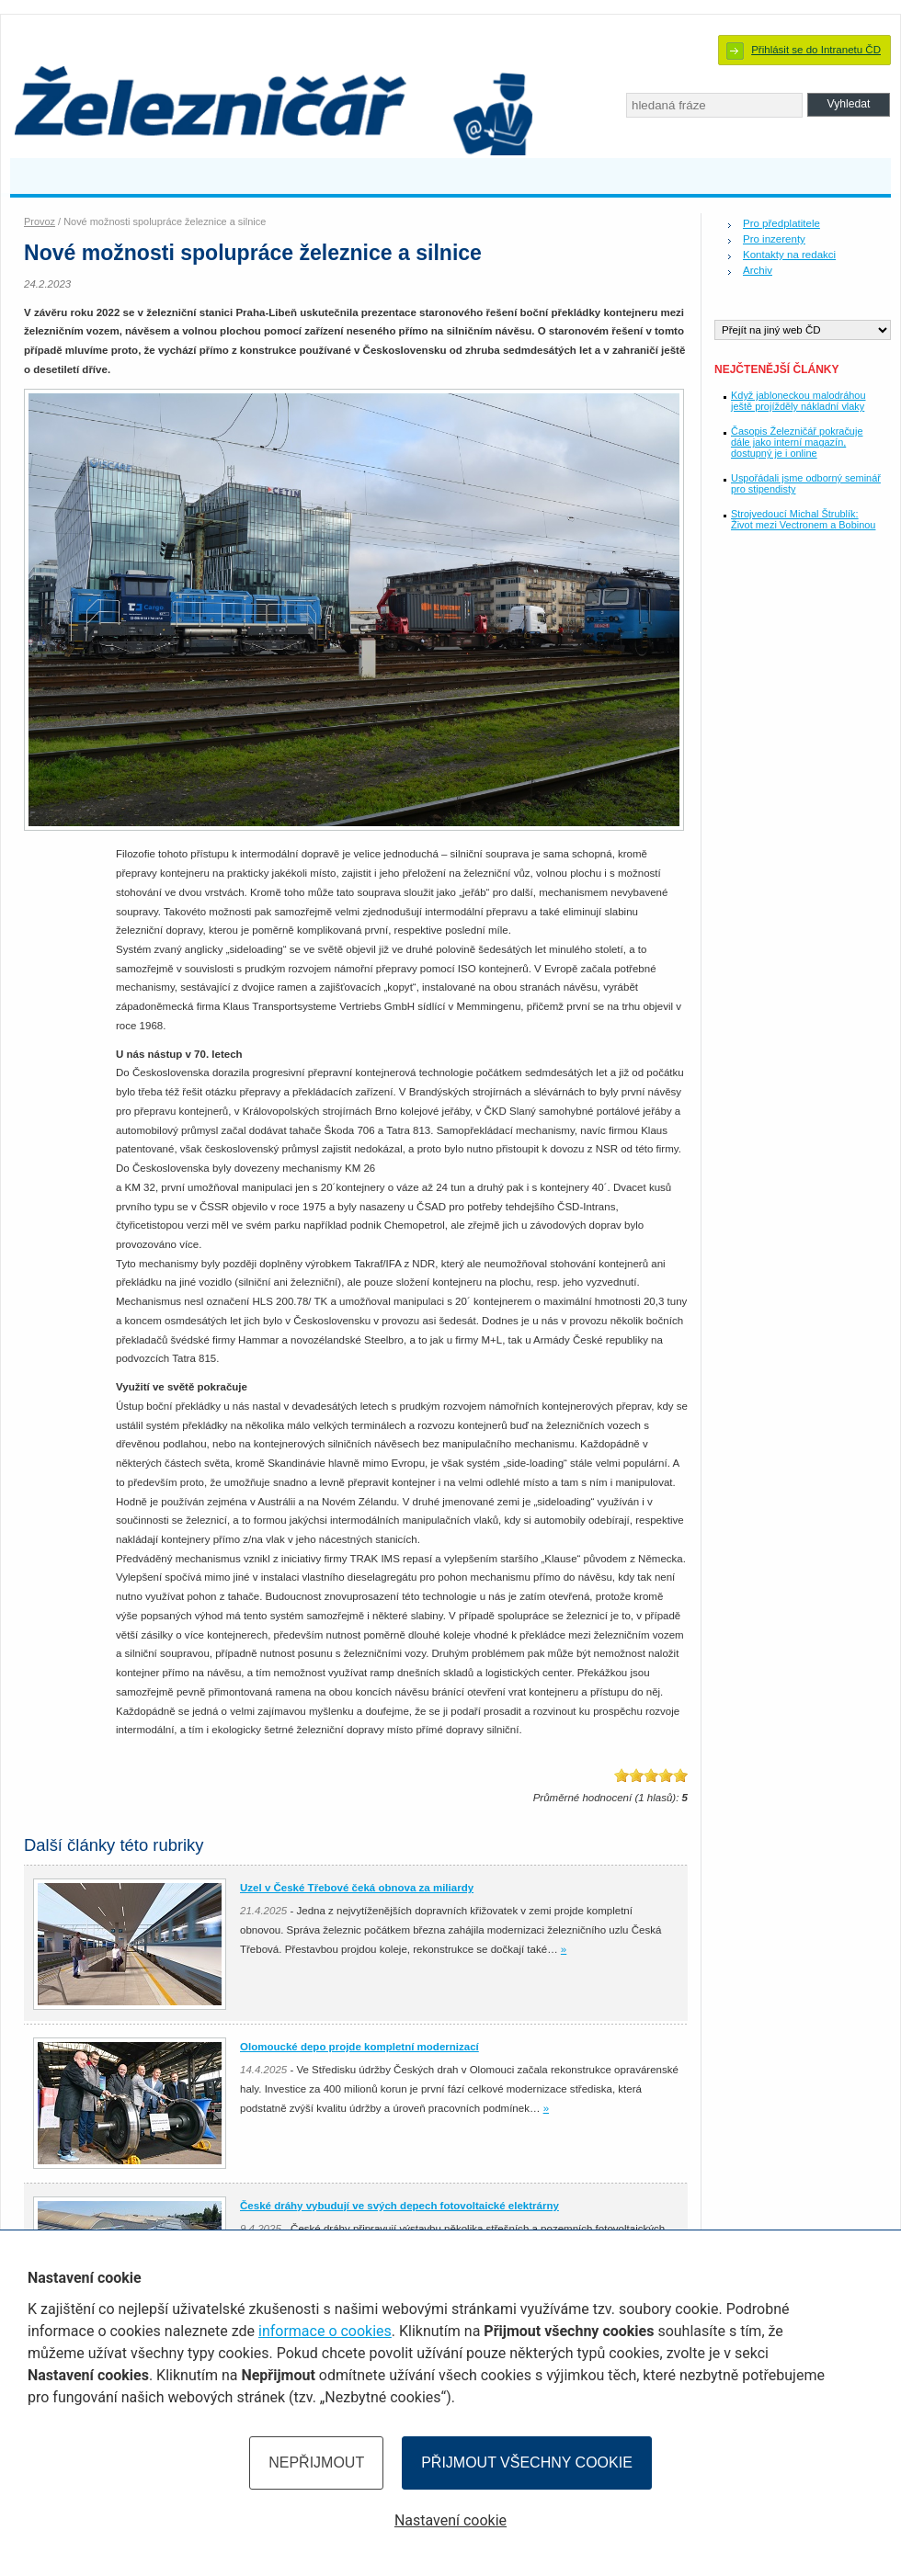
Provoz (39, 221)
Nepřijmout (316, 2462)
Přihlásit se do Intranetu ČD (816, 49)
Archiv (757, 270)
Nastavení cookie (450, 2520)
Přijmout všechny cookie (527, 2462)
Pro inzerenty (774, 238)
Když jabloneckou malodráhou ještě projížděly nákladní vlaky (798, 401)
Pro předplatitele (781, 223)
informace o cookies (325, 2331)
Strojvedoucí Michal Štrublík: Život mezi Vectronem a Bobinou (803, 519)
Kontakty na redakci (789, 254)
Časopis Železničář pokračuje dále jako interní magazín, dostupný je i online (796, 442)
